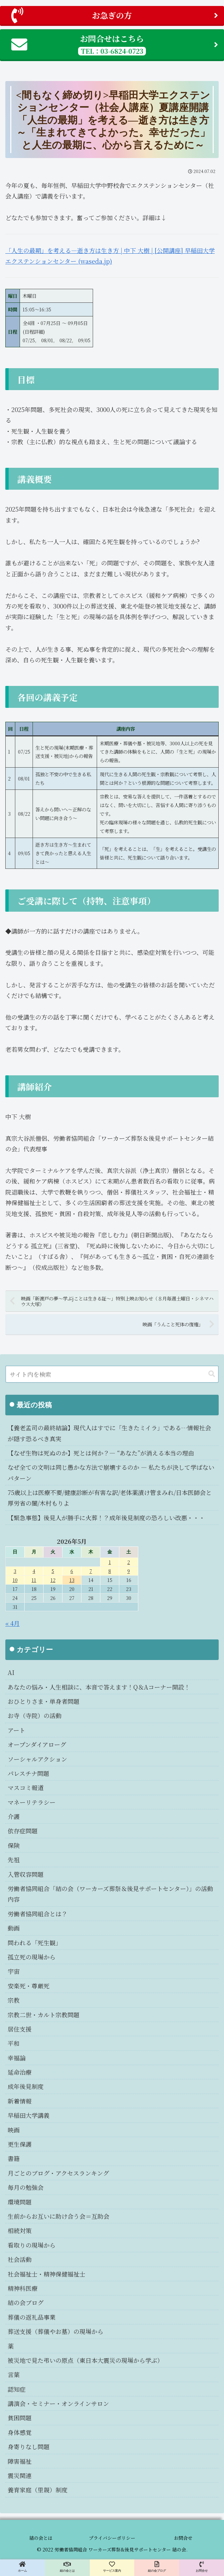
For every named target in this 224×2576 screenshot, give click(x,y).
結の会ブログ (26, 2302)
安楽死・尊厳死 (29, 1985)
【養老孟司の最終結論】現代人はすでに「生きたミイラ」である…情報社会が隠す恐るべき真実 (109, 1433)
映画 (14, 2129)
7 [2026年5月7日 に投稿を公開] (90, 1570)
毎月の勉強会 (26, 2187)
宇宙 (14, 1971)
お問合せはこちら (114, 44)
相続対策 (20, 2230)
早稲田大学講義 (29, 2115)
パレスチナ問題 (28, 1773)
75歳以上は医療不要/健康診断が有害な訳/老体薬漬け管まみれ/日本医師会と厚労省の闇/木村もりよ (110, 1497)
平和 (14, 2043)
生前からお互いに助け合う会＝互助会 (58, 2216)
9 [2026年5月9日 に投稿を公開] (128, 1570)
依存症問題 (23, 1830)
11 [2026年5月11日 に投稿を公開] (34, 1579)
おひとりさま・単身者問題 (43, 1701)
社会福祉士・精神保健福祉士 (46, 2274)
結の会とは (41, 2537)
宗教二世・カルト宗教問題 (43, 2014)
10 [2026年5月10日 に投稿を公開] (15, 1579)
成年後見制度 (26, 2086)
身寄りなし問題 (29, 2446)
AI (11, 1672)
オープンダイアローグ (37, 1744)
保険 (14, 1845)
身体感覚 (20, 2432)
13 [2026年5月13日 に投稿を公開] (71, 1579)
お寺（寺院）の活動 (34, 1715)
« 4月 (12, 1623)
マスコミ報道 (26, 1787)
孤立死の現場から (32, 1957)
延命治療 (20, 2072)
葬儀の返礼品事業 (32, 2317)
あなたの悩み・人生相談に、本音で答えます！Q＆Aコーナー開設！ (99, 1687)
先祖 (14, 1859)
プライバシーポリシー (112, 2537)
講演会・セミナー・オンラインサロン (58, 2403)
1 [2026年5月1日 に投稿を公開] (110, 1561)
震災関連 (20, 2475)
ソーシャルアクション (37, 1759)
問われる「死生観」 (34, 1942)
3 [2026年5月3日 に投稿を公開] (15, 1570)
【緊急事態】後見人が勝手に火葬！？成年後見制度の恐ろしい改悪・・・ (106, 1517)
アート (16, 1730)
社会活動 (20, 2259)
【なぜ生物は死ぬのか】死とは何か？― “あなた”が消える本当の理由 (101, 1453)
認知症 (17, 2389)
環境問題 (20, 2202)
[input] (112, 1374)
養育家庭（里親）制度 (37, 2489)
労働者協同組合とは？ (37, 1913)
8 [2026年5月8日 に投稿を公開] (109, 1570)
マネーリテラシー (32, 1802)
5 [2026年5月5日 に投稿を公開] (53, 1570)
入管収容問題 (26, 1874)
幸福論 (17, 2057)
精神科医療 (23, 2288)
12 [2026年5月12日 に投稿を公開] (53, 1579)
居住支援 (20, 2029)
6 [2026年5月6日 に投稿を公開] (71, 1570)
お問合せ (183, 2537)
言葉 (14, 2374)
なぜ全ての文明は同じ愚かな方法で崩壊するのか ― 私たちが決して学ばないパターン (111, 1472)
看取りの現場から (32, 2245)
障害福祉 (20, 2461)
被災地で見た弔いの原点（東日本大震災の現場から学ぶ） (85, 2360)
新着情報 (20, 2101)
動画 (14, 1928)
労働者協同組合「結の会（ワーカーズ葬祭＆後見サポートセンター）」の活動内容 (110, 1893)
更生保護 (20, 2144)
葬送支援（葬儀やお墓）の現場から (55, 2331)
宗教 (14, 2000)
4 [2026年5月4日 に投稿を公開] (34, 1570)
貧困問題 (20, 2417)
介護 (14, 1816)
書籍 (14, 2158)
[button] (212, 1374)
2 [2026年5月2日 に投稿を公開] (128, 1561)
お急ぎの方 (114, 15)
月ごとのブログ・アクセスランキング (58, 2173)
